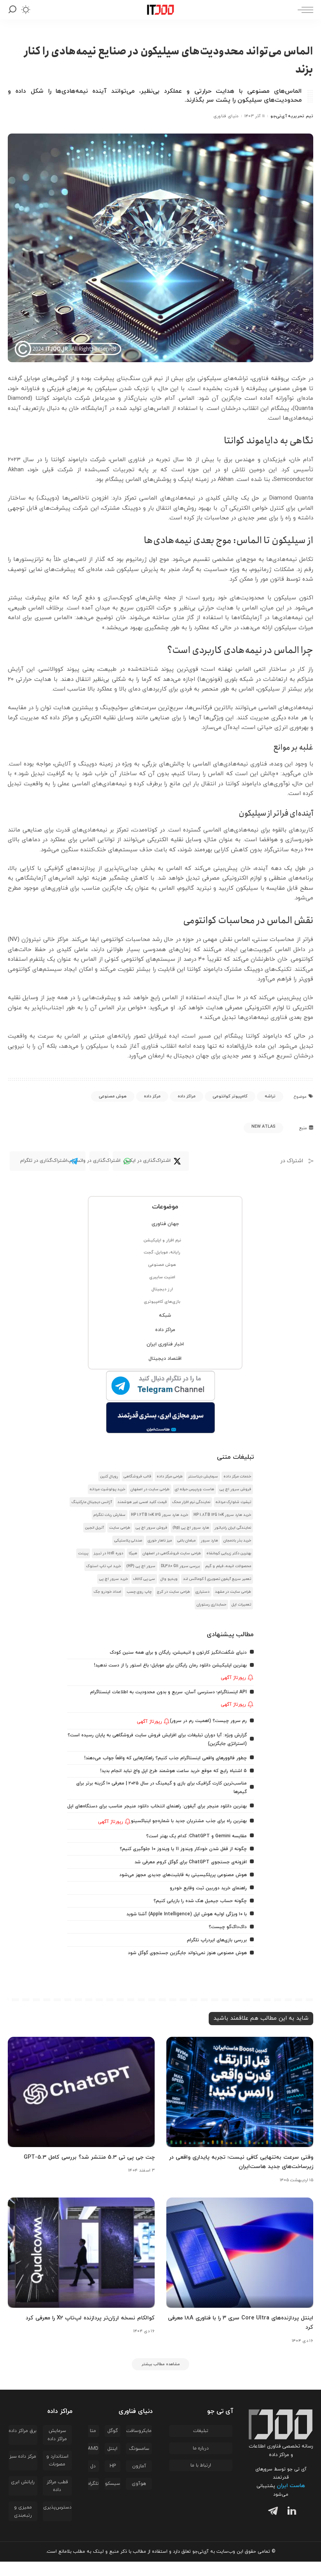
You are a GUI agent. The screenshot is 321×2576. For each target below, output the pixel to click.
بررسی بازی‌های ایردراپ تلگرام (214, 1955)
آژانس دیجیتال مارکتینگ (92, 1502)
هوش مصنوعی (113, 1096)
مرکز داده (152, 1096)
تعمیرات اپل (241, 1604)
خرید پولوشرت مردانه (107, 1489)
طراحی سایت (119, 1528)
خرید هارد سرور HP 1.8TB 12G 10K (222, 1515)
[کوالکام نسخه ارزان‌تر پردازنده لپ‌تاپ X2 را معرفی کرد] (81, 2266)
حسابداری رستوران (211, 1604)
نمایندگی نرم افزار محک (191, 1502)
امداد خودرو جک (107, 1592)
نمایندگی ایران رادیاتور (233, 1528)
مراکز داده (186, 1096)
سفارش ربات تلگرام (110, 1515)
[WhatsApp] (99, 1161)
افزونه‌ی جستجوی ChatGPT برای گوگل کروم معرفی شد (186, 1877)
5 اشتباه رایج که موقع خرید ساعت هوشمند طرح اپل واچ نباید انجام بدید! (166, 1778)
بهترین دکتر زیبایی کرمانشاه (228, 1553)
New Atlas (263, 1126)
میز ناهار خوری (160, 1540)
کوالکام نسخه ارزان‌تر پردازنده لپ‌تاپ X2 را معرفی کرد (83, 2331)
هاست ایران (291, 2500)
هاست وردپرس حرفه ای (194, 1489)
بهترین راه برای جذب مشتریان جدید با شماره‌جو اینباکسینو (182, 1836)
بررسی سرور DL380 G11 (180, 1566)
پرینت (83, 1553)
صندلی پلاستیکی (128, 1540)
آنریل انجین (94, 1528)
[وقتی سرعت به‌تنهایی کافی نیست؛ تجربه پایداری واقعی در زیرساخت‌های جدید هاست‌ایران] (239, 2107)
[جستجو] (12, 9)
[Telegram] (47, 1161)
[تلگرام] (271, 2526)
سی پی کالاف (144, 1579)
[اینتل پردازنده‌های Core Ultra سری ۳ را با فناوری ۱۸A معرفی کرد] (239, 2266)
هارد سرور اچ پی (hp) (191, 1528)
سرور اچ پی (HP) (140, 1566)
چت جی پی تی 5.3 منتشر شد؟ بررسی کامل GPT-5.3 (82, 2172)
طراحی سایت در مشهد (233, 1592)
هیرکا (133, 1553)
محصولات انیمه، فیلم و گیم (228, 1566)
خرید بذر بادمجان (237, 1540)
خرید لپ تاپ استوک (103, 1566)
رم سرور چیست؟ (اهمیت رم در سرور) (205, 1721)
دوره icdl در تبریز (108, 1553)
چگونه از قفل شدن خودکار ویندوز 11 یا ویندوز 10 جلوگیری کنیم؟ (177, 1864)
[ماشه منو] (303, 9)
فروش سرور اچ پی (235, 1489)
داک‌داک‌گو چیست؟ (225, 1942)
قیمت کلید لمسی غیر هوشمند (142, 1502)
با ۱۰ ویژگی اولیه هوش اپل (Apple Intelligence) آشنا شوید (181, 1929)
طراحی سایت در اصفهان (150, 1489)
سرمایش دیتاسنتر (203, 1476)
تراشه (270, 1096)
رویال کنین (109, 1476)
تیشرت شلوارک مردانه (233, 1502)
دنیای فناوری (226, 116)
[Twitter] (151, 1161)
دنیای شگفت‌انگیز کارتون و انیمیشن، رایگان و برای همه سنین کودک (171, 1652)
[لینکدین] (290, 2526)
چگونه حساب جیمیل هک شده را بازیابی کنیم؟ (195, 1916)
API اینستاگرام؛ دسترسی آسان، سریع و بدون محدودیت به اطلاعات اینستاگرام (161, 1692)
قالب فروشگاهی (137, 1476)
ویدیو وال (169, 1579)
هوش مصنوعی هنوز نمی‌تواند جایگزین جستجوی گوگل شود (181, 1968)
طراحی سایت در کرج (173, 1592)
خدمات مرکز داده (237, 1476)
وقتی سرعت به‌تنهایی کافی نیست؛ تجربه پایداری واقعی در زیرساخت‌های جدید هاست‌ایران (246, 2176)
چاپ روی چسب (139, 1592)
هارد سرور (209, 1540)
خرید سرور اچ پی (113, 1579)
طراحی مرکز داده (170, 1476)
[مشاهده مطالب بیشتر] (160, 2378)
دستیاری (202, 1592)
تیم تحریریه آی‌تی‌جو (291, 116)
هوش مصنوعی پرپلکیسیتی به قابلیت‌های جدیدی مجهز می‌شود (177, 1890)
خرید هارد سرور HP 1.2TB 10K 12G (159, 1515)
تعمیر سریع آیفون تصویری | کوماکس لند (217, 1579)
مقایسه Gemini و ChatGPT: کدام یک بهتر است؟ (192, 1851)
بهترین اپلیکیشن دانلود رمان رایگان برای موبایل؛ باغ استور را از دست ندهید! (164, 1665)
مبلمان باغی (186, 1540)
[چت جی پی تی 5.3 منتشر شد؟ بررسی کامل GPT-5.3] (81, 2107)
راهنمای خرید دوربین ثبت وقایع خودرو (204, 1903)
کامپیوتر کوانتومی (230, 1096)
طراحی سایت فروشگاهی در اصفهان (172, 1553)
